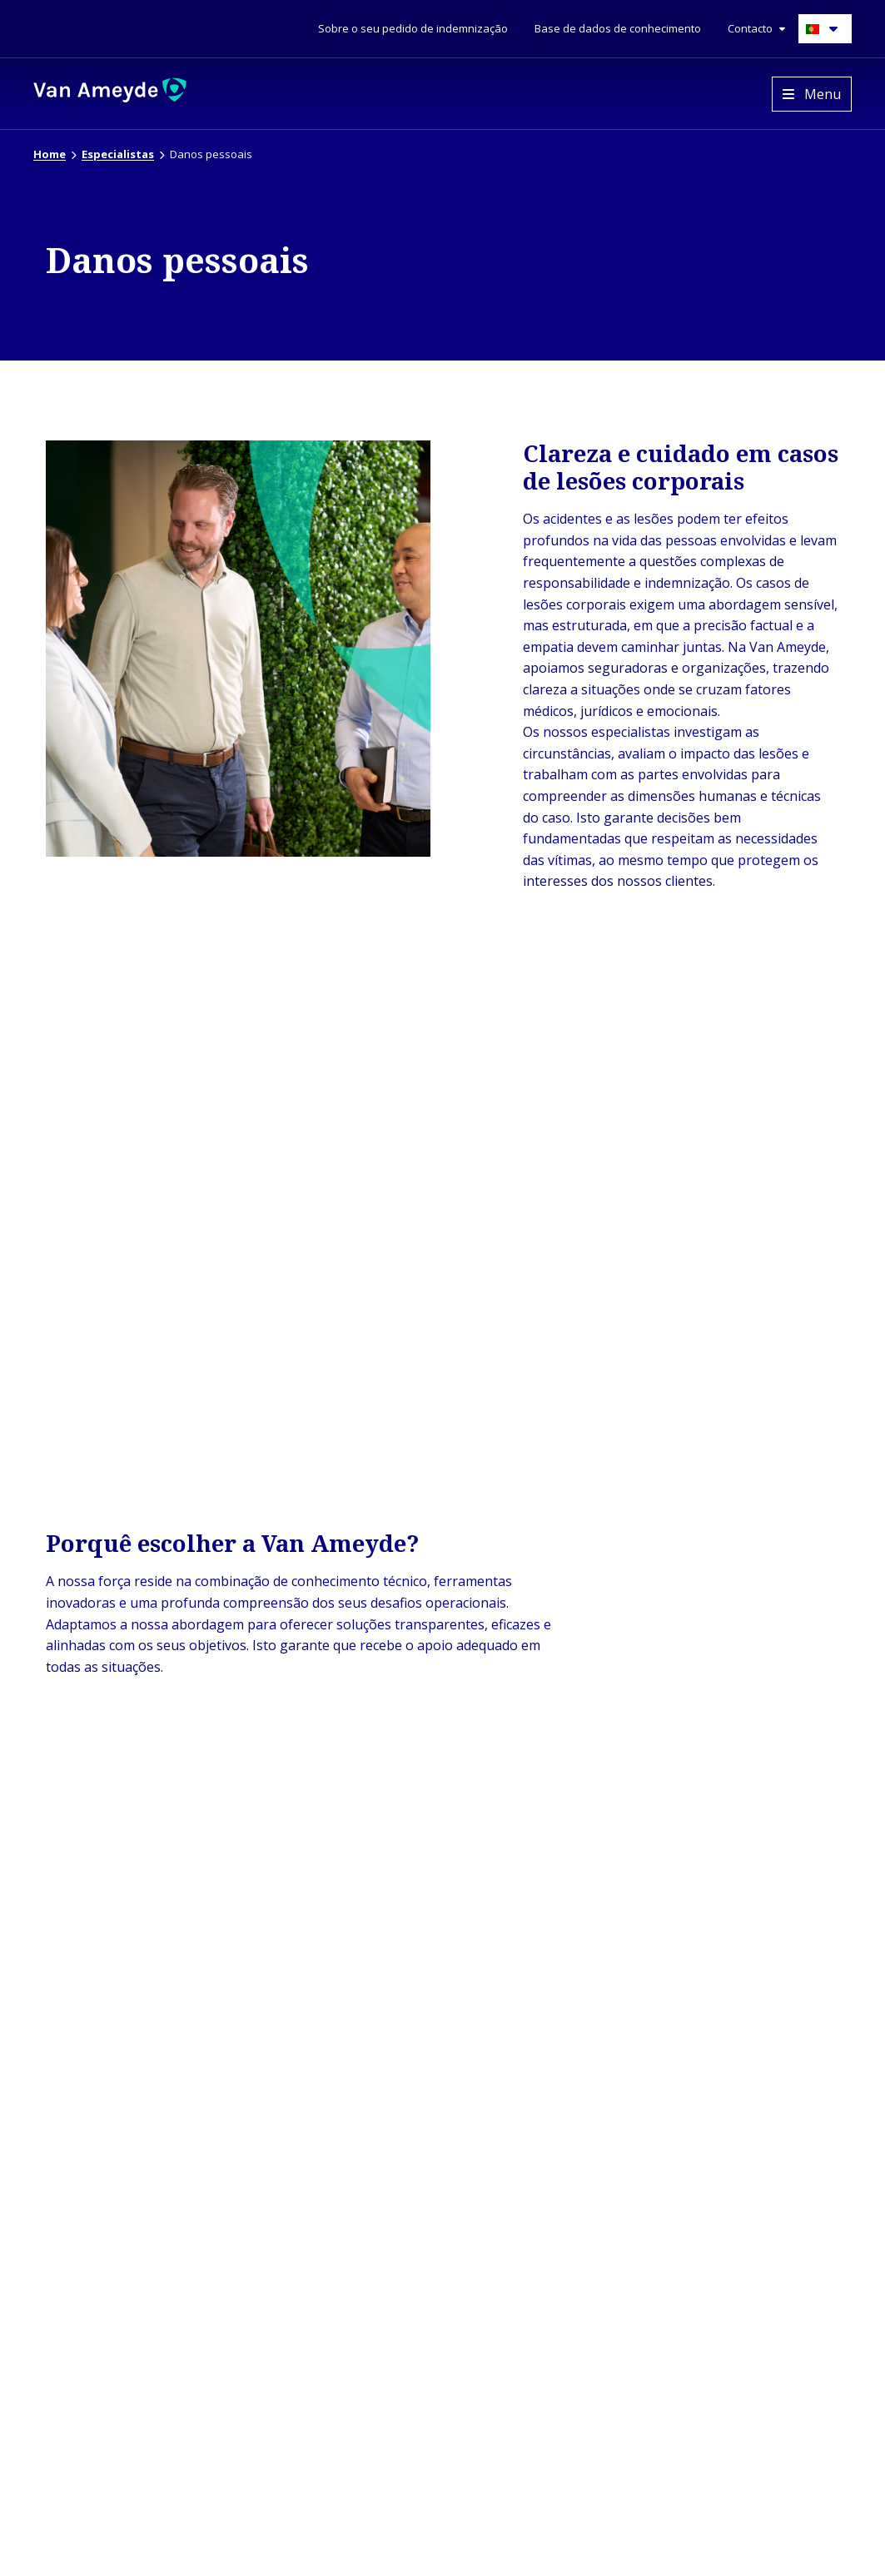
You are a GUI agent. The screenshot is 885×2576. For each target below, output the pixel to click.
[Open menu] (812, 94)
